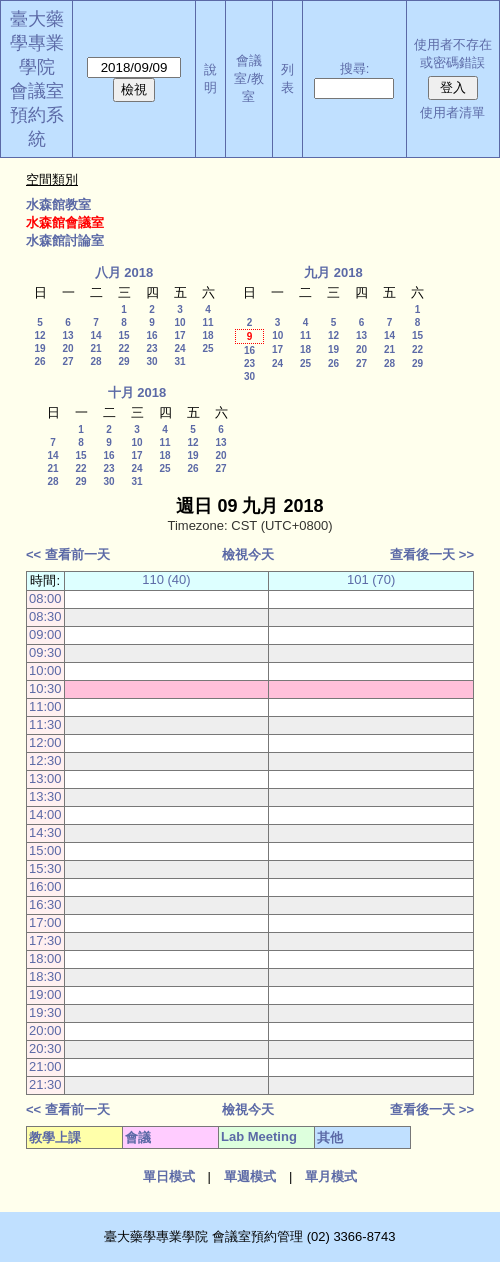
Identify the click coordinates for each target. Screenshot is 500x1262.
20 (67, 348)
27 (67, 361)
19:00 (45, 994)
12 (39, 335)
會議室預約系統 (37, 115)
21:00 (45, 1066)
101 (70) (371, 579)
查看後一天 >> (432, 554)
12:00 (45, 742)
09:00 (45, 634)
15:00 (45, 850)
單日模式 (169, 1176)
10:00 (45, 670)
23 (151, 348)
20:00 (45, 1030)
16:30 (45, 904)
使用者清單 (452, 112)
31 (179, 361)
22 (123, 348)
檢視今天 (248, 554)
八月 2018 (124, 272)
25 (207, 348)
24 (179, 348)
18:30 (45, 976)
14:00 (45, 814)
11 (207, 322)
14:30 (45, 832)
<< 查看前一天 (68, 554)
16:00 (45, 886)
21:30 (45, 1084)
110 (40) (166, 579)
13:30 (45, 796)
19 (39, 348)
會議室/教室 (249, 78)
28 (95, 361)
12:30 (45, 760)
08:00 (45, 598)
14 (95, 335)
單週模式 (250, 1176)
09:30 (45, 652)
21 (95, 348)
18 (207, 335)
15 (123, 335)
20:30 (45, 1048)
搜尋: (355, 68)
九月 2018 (333, 272)
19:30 (45, 1012)
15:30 (45, 868)
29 (123, 361)
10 (179, 322)
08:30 (45, 616)
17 (179, 335)
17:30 (45, 940)
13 (67, 335)
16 (151, 335)
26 (39, 361)
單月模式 (331, 1176)
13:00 (45, 778)
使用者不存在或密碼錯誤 (453, 53)
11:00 (45, 706)
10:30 (45, 688)
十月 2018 (137, 392)
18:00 (45, 958)
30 (151, 361)
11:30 (45, 724)
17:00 (45, 922)
